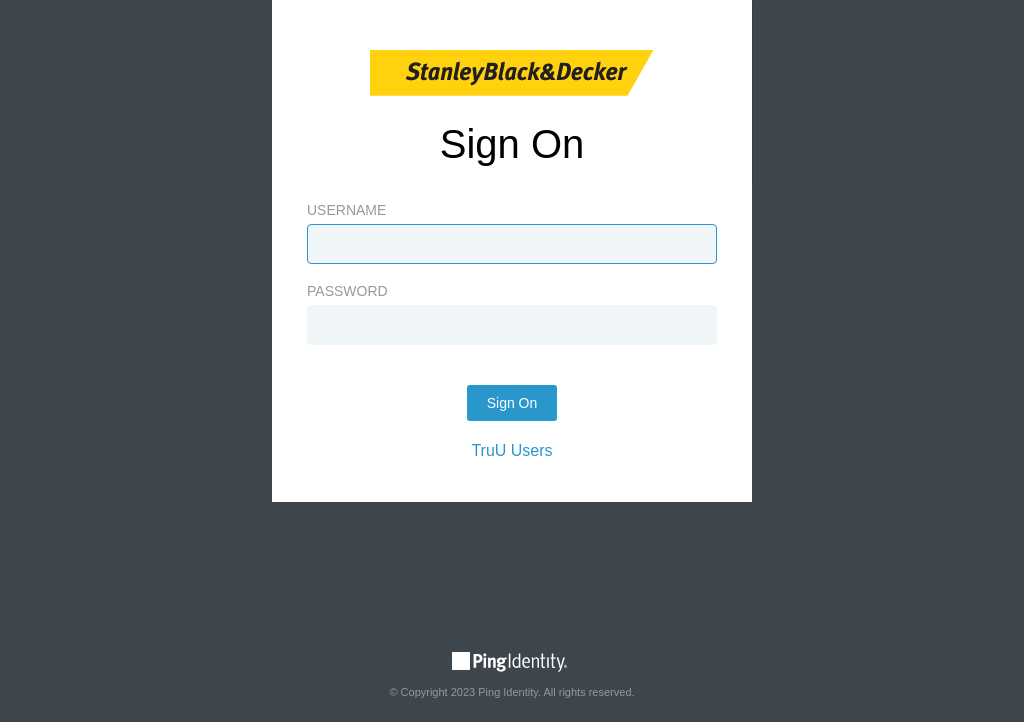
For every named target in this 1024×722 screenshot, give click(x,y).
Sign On (512, 403)
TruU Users (511, 450)
